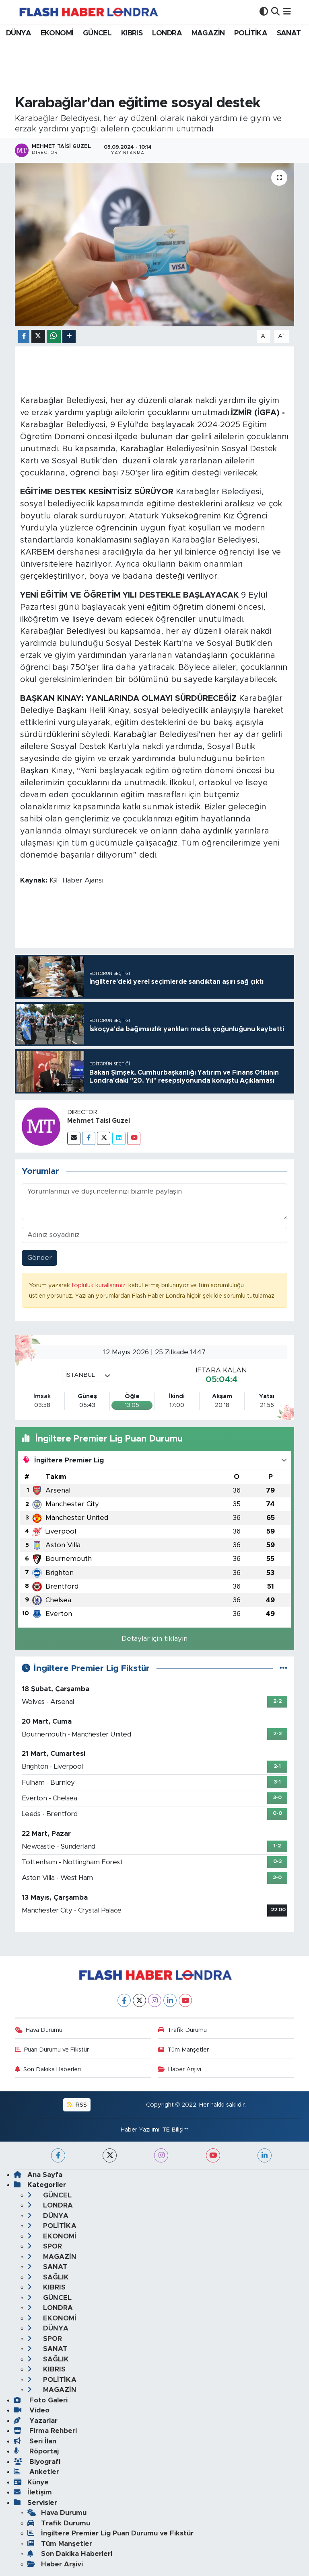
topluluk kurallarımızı (100, 1285)
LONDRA (167, 33)
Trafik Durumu (182, 2030)
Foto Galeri (41, 2400)
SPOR (44, 2246)
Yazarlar (36, 2420)
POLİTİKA (250, 33)
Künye (31, 2482)
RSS (77, 2105)
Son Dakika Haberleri (48, 2069)
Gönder (39, 1257)
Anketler (36, 2471)
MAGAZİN (208, 33)
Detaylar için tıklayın (154, 1638)
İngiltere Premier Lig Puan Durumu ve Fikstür (110, 2533)
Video (31, 2410)
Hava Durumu (39, 2030)
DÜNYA (18, 33)
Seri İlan (35, 2441)
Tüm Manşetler (183, 2050)
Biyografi (37, 2461)
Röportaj (36, 2451)
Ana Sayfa (38, 2174)
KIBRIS (131, 33)
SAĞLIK (48, 2277)
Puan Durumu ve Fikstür (52, 2050)
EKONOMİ (57, 33)
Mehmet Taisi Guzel (98, 1121)
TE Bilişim (175, 2130)
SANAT (289, 33)
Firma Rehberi (45, 2430)
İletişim (33, 2492)
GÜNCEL (97, 33)
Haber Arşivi (180, 2069)
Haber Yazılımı (140, 2130)
